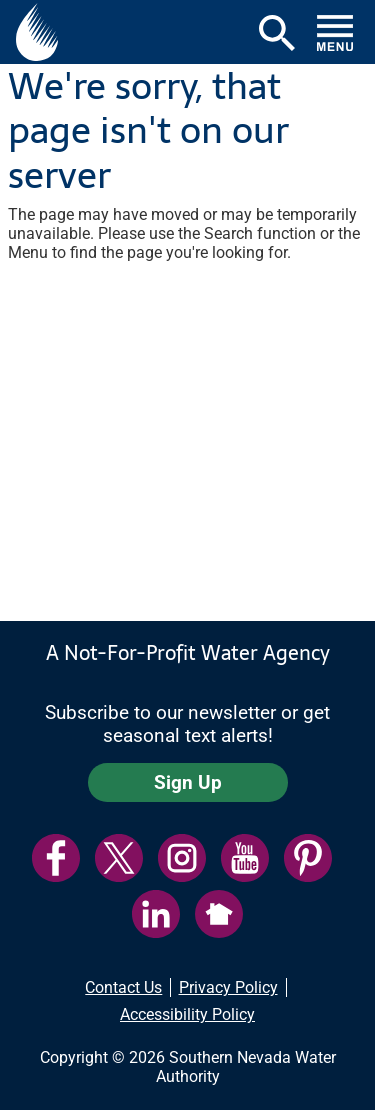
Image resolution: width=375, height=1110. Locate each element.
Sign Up (188, 782)
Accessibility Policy (187, 1014)
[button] (37, 32)
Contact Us (123, 987)
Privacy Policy (228, 987)
